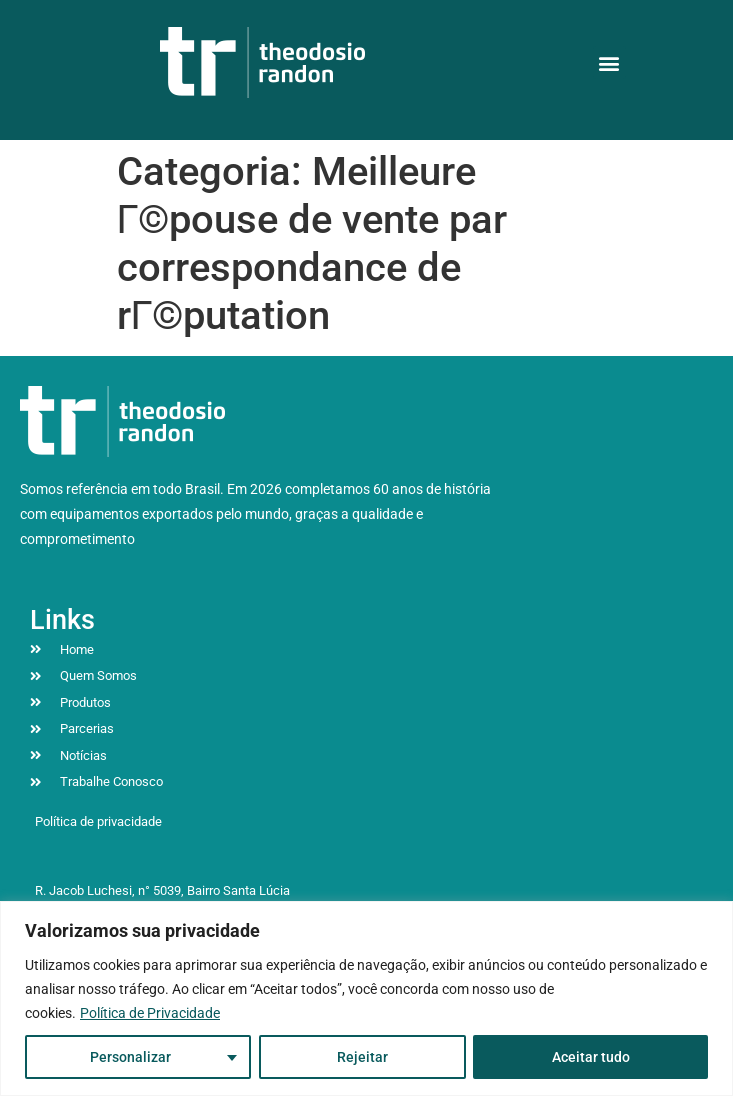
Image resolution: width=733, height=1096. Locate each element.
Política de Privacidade (150, 1013)
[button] (609, 62)
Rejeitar (361, 1057)
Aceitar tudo (591, 1057)
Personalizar (130, 1057)
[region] (366, 998)
